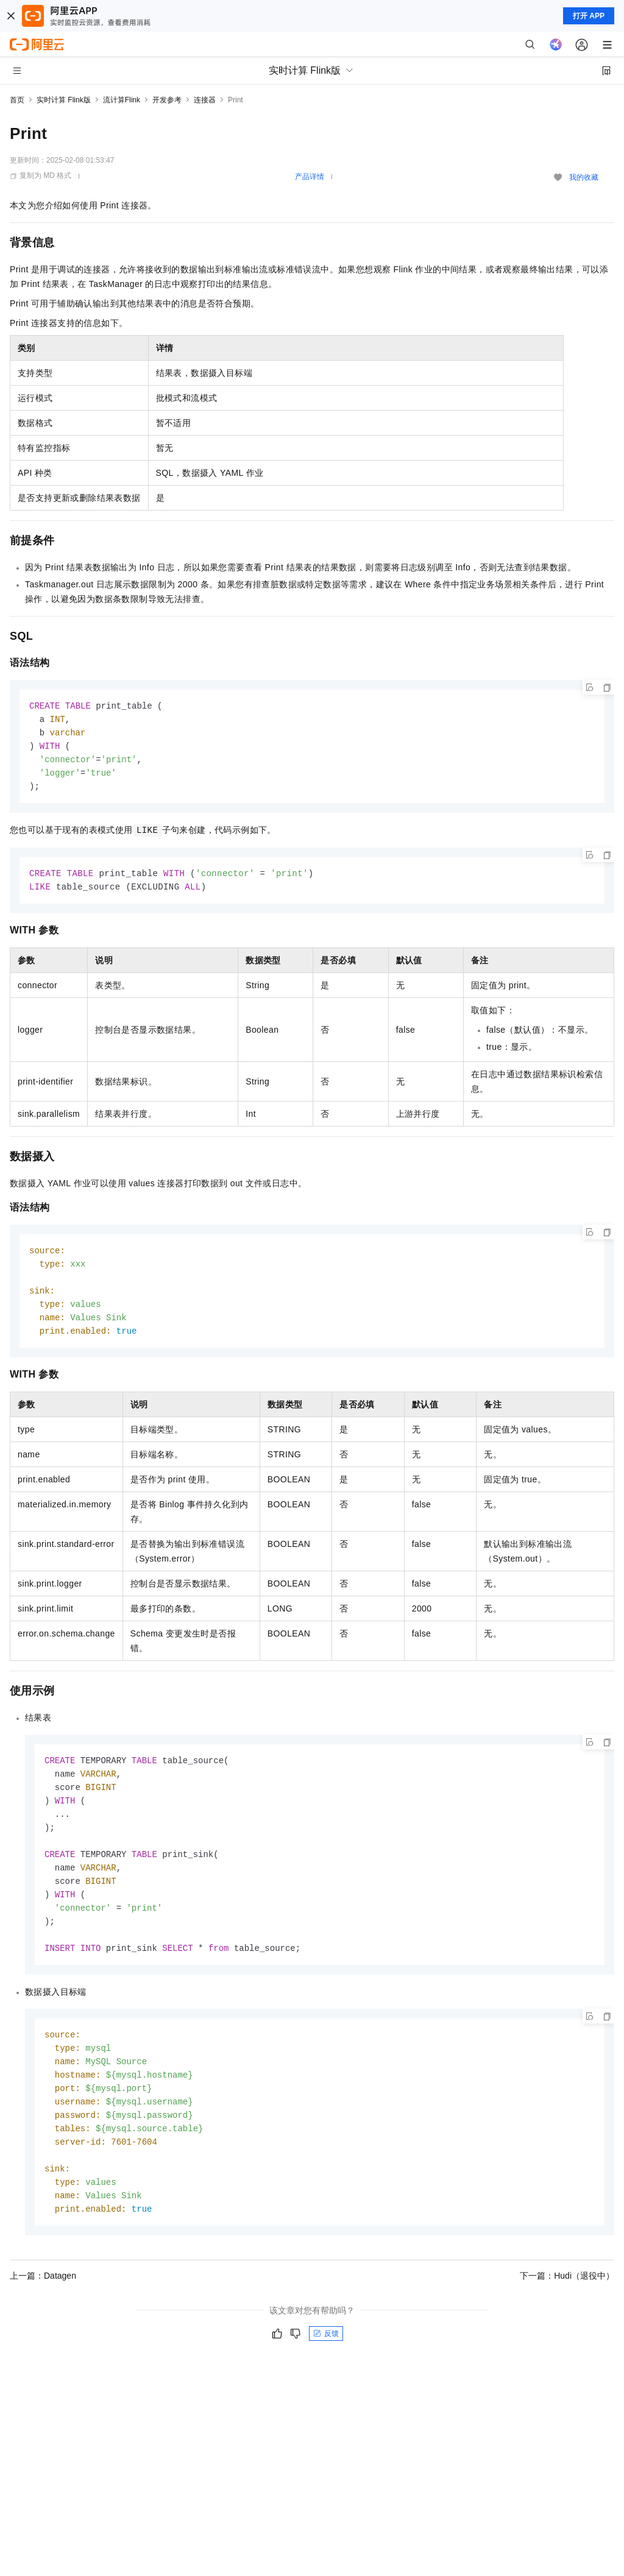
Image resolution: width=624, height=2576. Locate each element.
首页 (17, 100)
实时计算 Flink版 (64, 100)
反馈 (326, 2361)
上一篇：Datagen (43, 2303)
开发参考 (167, 100)
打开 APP (588, 16)
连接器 (205, 100)
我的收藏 (583, 177)
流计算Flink (121, 100)
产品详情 (309, 176)
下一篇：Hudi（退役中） (567, 2303)
